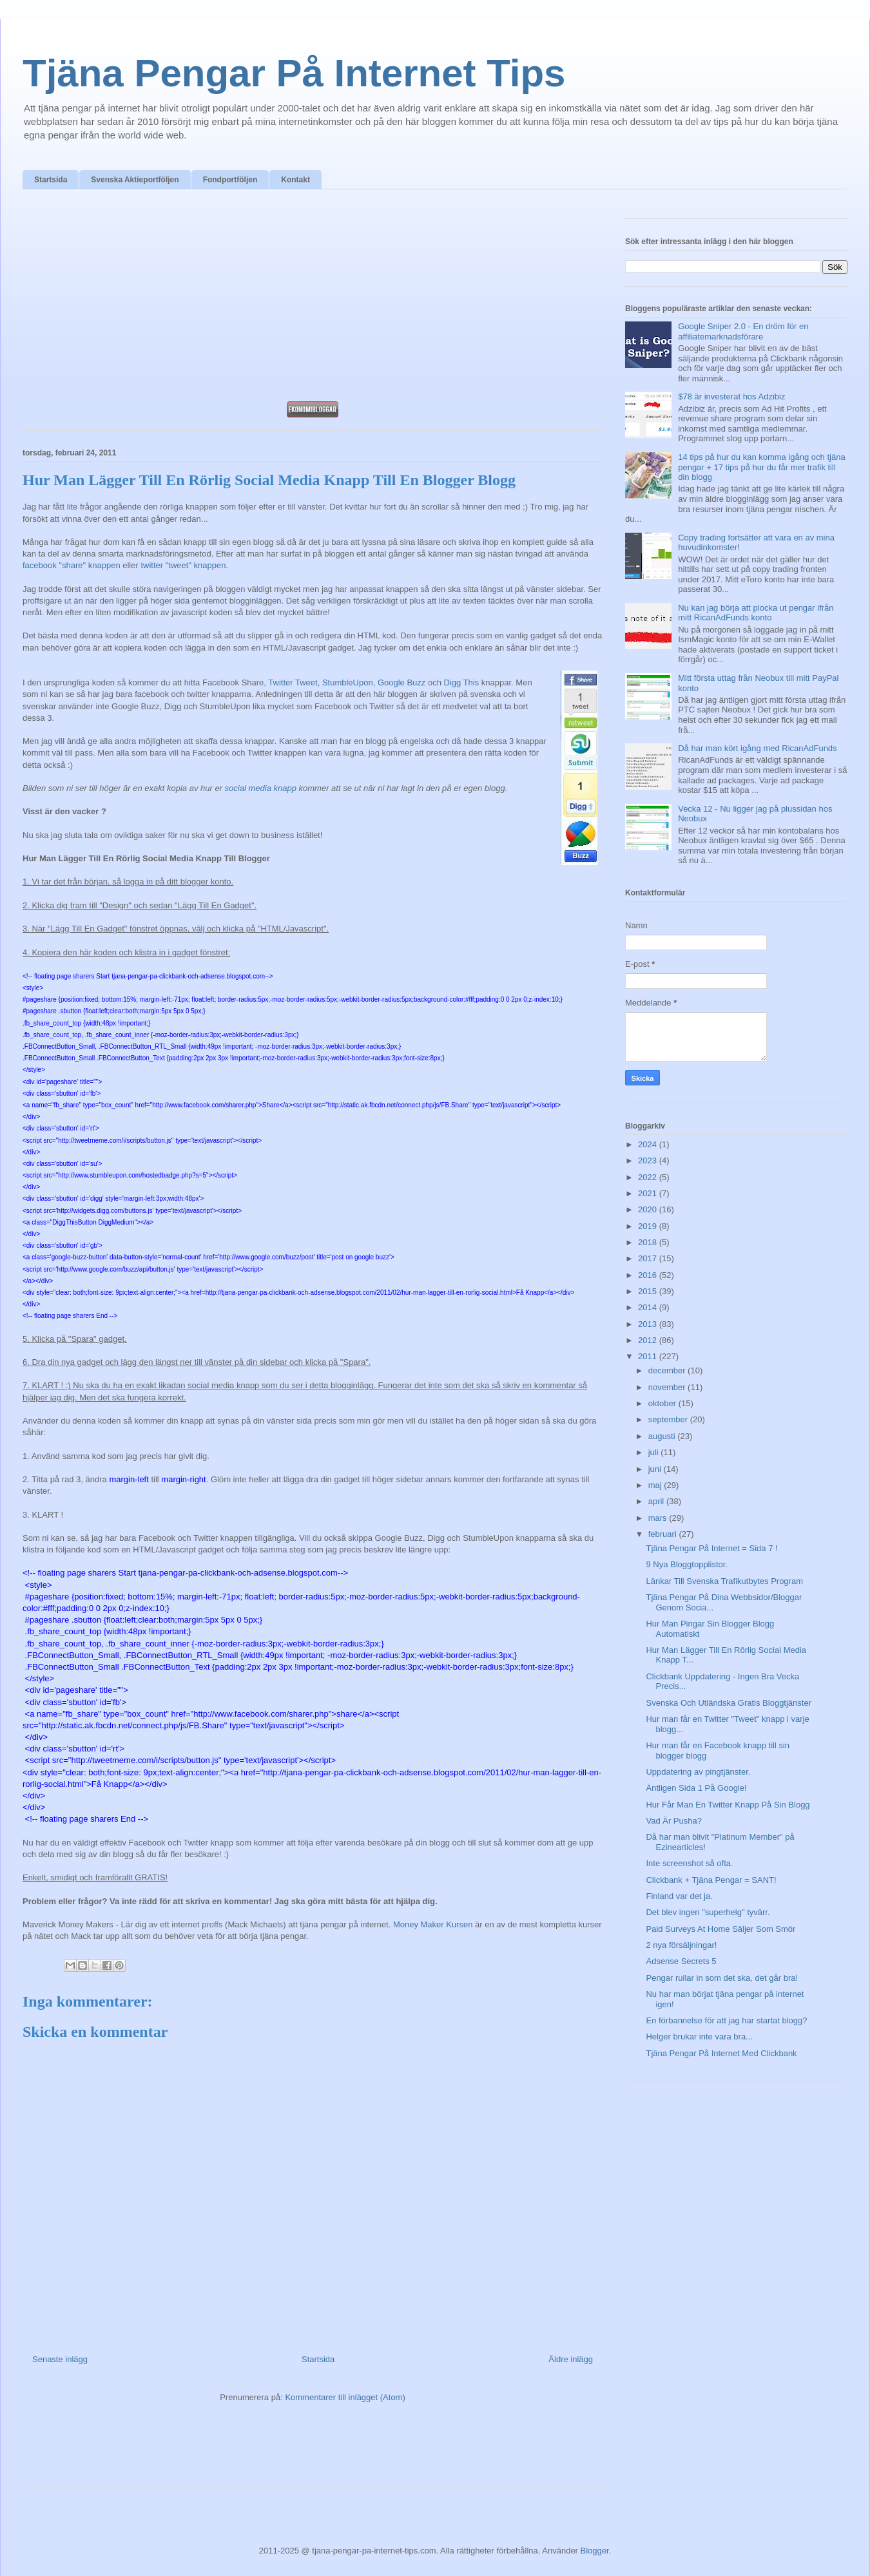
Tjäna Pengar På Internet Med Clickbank (721, 2053)
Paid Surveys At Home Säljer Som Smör (720, 1929)
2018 (648, 1242)
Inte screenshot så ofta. (689, 1863)
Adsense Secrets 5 (681, 1961)
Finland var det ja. (679, 1896)
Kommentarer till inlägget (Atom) (345, 2397)
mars (659, 1518)
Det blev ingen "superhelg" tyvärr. (707, 1912)
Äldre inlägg (570, 2359)
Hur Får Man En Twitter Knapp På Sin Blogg (727, 1804)
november (668, 1387)
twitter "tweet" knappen (183, 565)
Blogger (595, 2550)
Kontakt (295, 179)
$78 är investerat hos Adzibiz (731, 396)
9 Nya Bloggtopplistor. (686, 1564)
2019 (648, 1226)
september (669, 1419)
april (657, 1501)
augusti (663, 1436)
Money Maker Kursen (433, 1924)
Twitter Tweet (292, 682)
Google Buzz (401, 682)
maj (656, 1485)
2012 (648, 1340)
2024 (648, 1144)
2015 (648, 1291)
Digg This (461, 682)
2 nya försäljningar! (681, 1945)
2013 (648, 1324)
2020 (648, 1209)
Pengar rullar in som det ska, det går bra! (722, 1978)
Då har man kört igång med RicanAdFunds (757, 748)
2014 (648, 1307)
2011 (648, 1356)
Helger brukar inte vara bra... (699, 2036)
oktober (663, 1403)
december (668, 1370)
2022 (648, 1177)
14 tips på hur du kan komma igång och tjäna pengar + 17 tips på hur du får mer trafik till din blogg (761, 467)
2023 (648, 1160)
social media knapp (260, 788)
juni (656, 1469)
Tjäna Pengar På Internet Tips (294, 73)
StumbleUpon (347, 682)
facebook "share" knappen (72, 565)
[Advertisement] (313, 299)
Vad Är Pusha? (673, 1821)
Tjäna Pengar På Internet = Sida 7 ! (711, 1548)
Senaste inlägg (60, 2359)
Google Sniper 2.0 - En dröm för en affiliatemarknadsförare (743, 331)
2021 (648, 1193)
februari (663, 1534)
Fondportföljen (230, 179)
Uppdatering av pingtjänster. (698, 1772)
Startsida (50, 179)
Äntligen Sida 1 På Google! (696, 1788)
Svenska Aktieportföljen (135, 179)
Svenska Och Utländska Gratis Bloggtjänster (728, 1703)
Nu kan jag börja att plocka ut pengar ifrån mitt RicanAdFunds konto (755, 613)
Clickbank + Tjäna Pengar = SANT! (711, 1880)
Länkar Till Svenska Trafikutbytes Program (724, 1581)
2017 (648, 1258)
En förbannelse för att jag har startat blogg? (726, 2020)
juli (654, 1452)
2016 (648, 1275)
